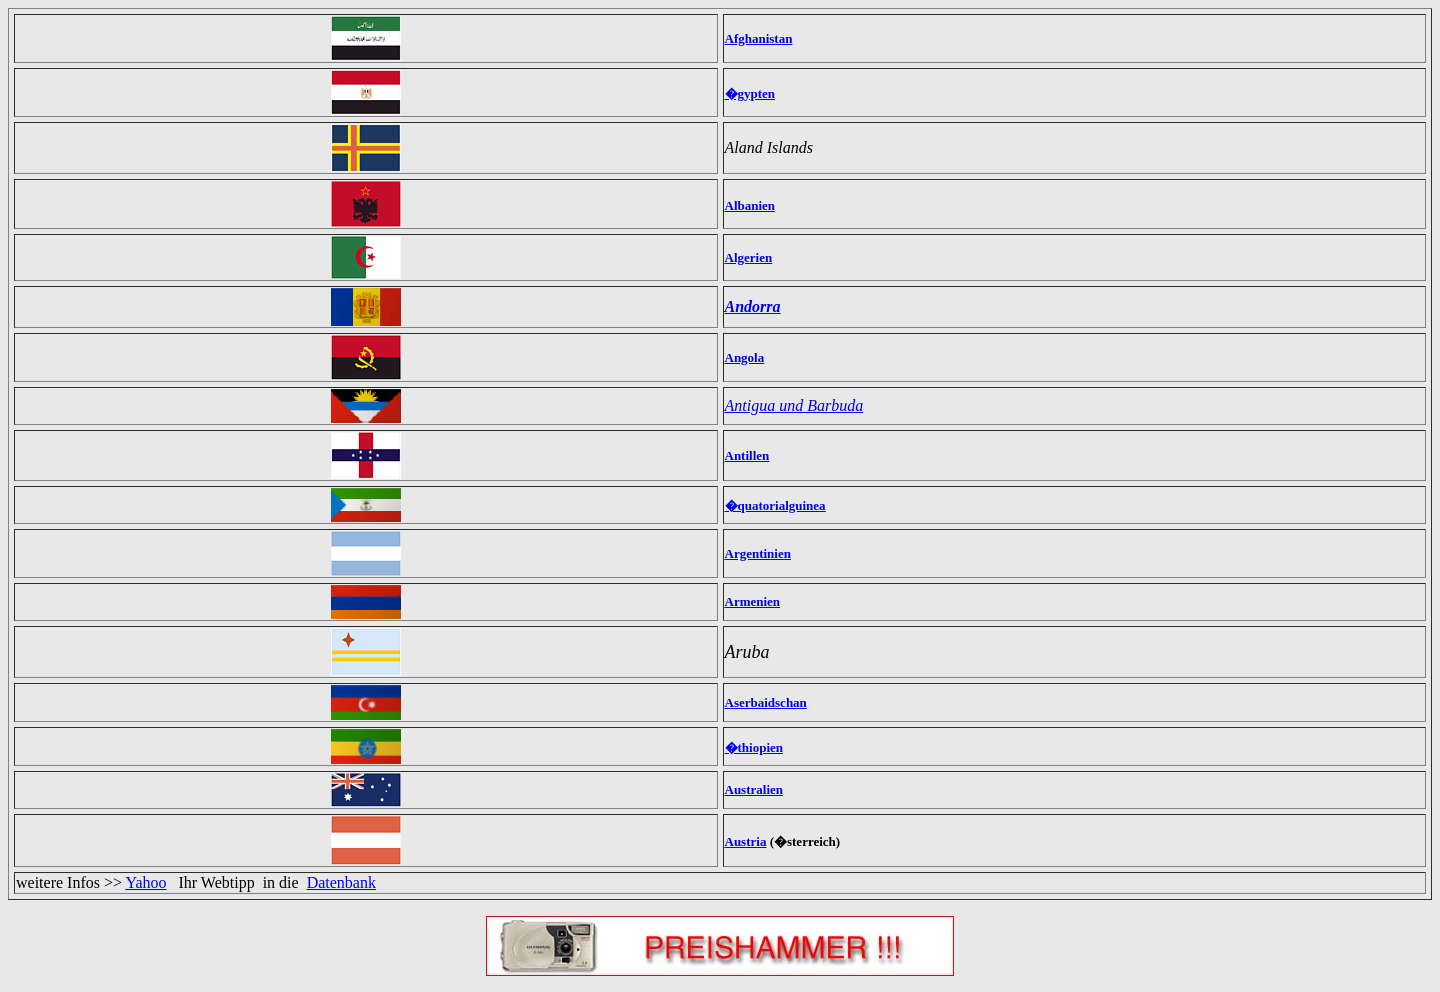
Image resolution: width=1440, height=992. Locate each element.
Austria (746, 841)
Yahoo (145, 882)
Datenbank (341, 882)
